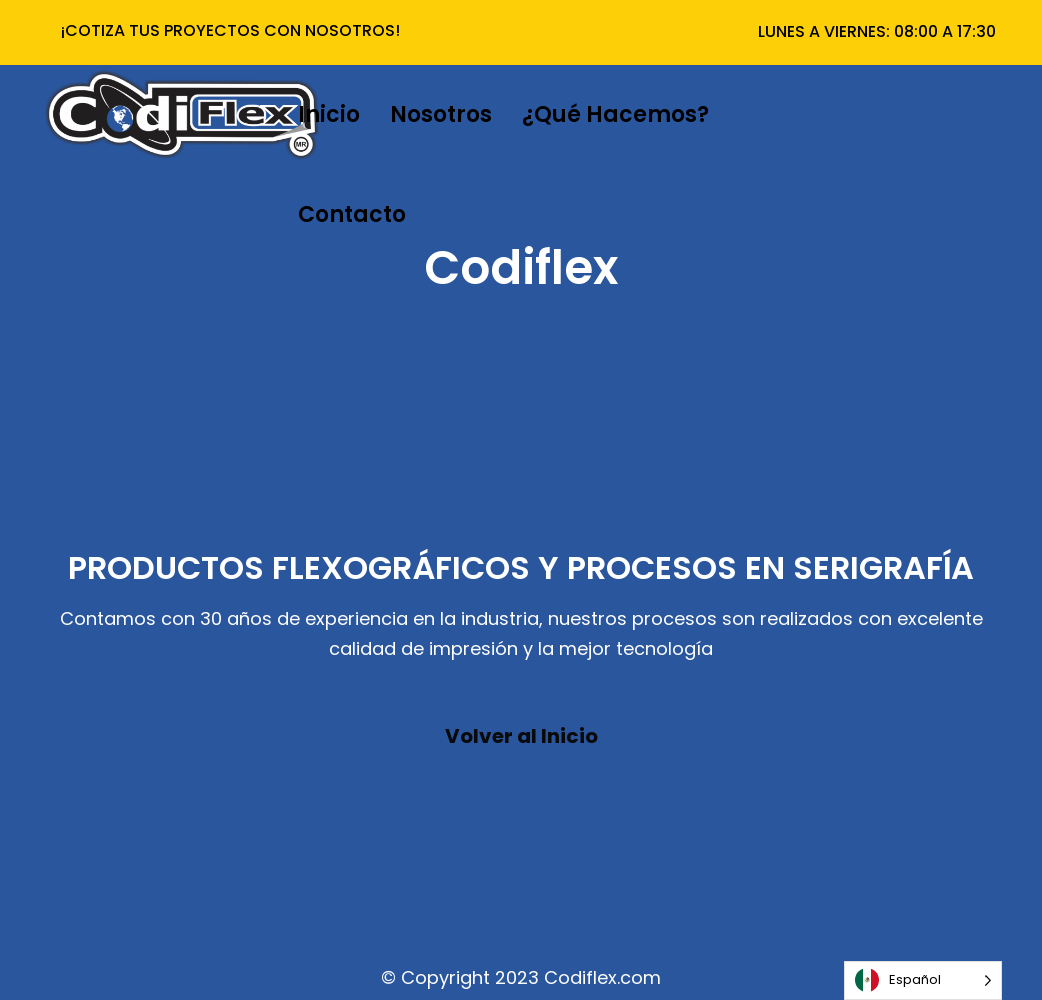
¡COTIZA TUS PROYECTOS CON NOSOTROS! (230, 30)
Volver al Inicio (521, 736)
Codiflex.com (602, 977)
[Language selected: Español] (923, 980)
